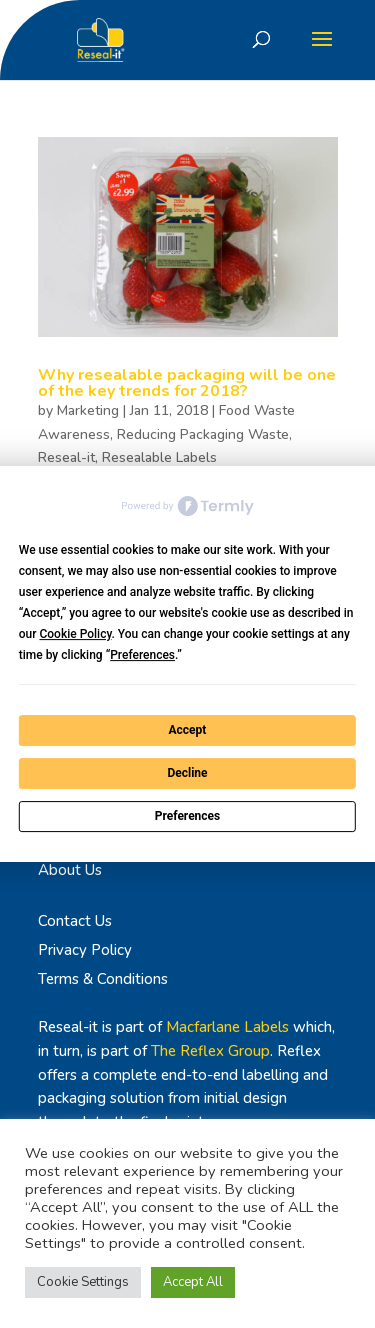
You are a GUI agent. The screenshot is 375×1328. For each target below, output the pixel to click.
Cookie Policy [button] (75, 634)
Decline (187, 773)
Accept (188, 730)
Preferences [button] (142, 655)
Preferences (188, 816)
